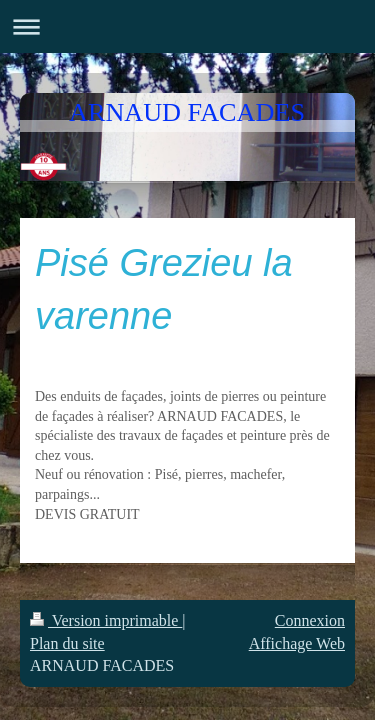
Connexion (310, 620)
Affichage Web (297, 643)
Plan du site (67, 643)
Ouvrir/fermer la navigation (187, 26)
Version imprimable (106, 620)
